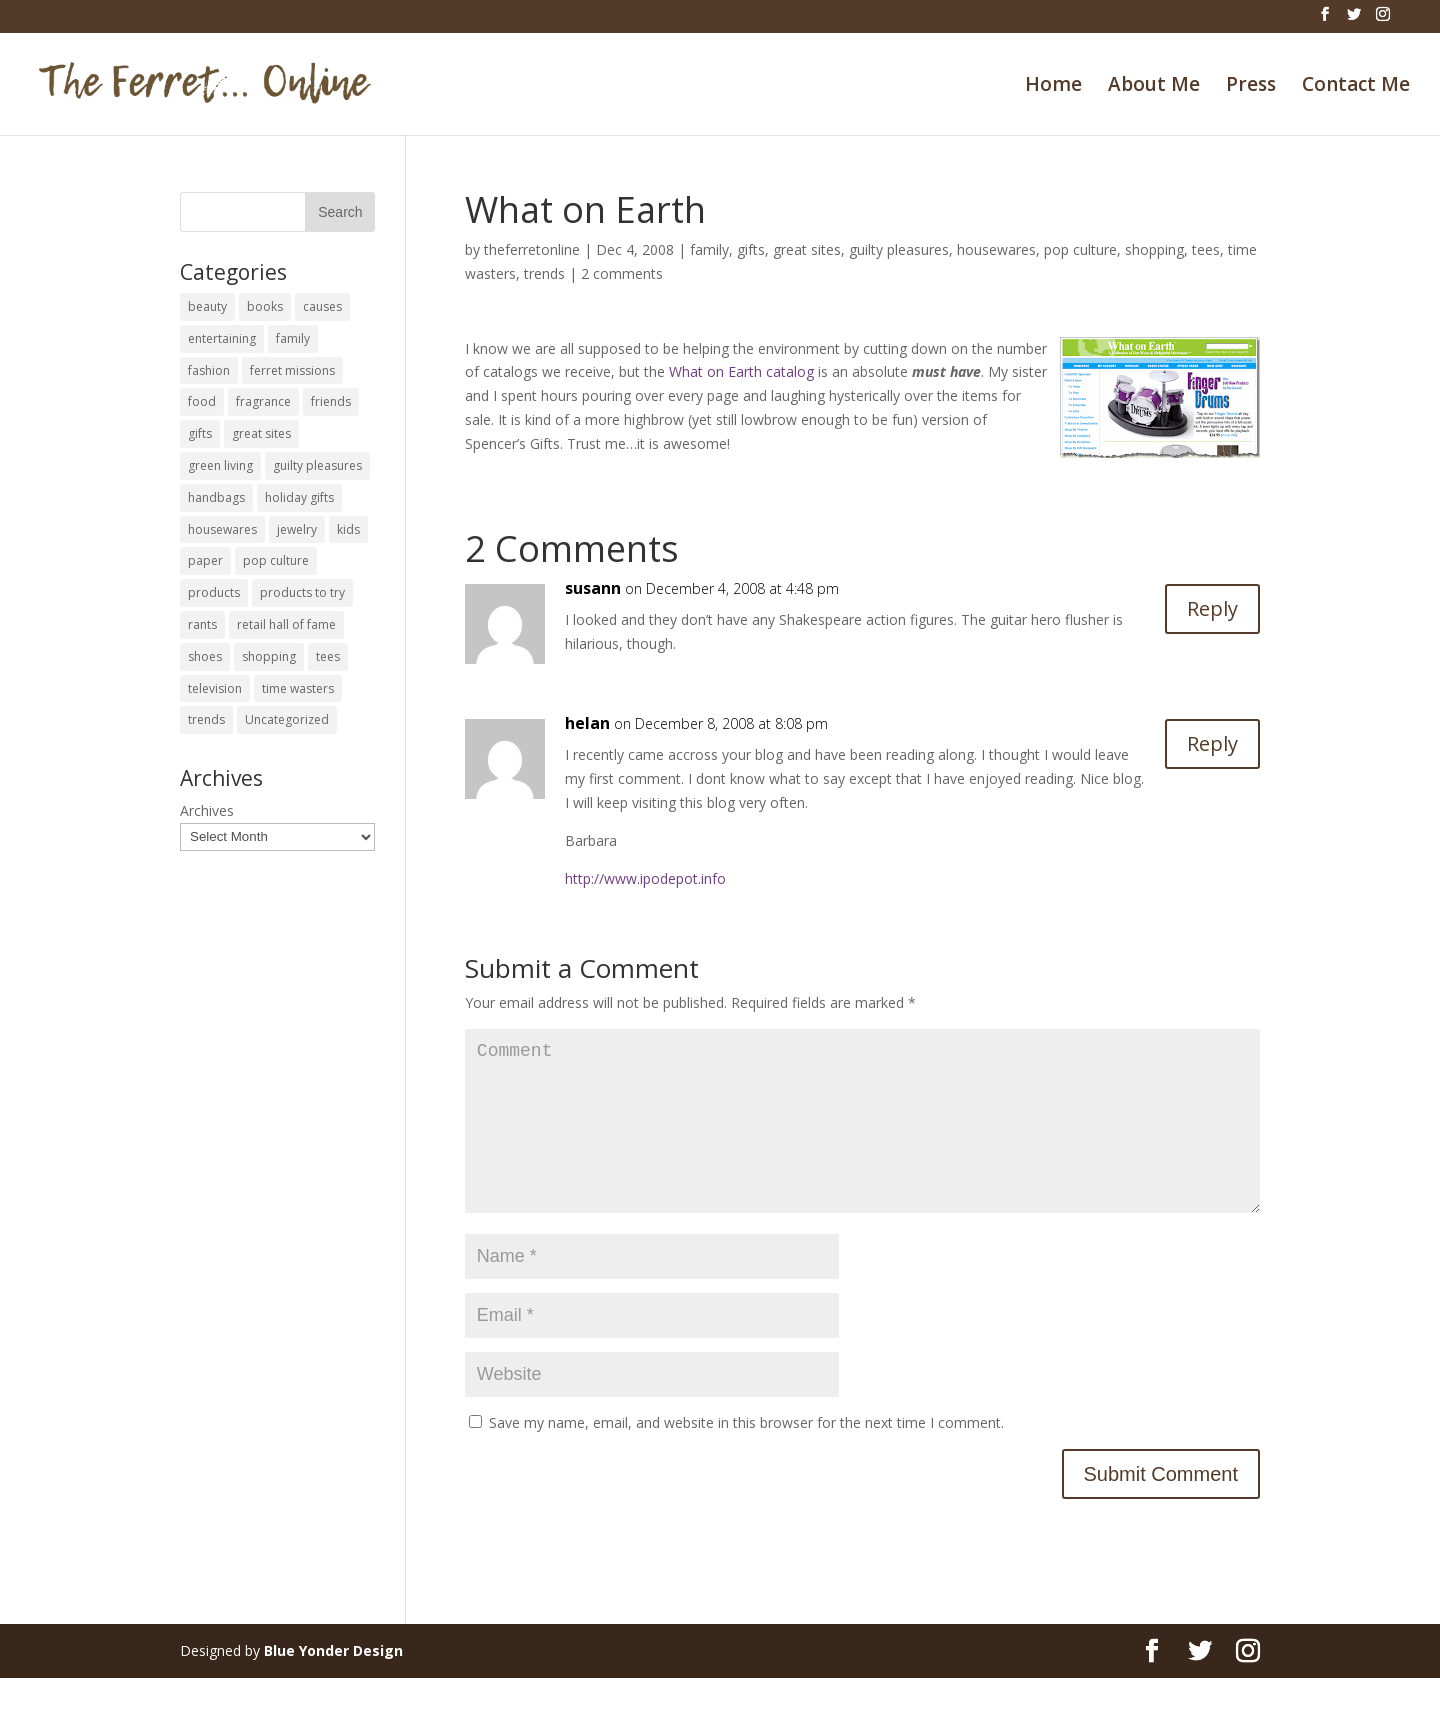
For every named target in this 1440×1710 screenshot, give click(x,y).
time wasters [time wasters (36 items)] (298, 688)
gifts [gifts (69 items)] (200, 433)
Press (1251, 87)
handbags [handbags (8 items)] (216, 497)
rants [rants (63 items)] (202, 624)
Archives (207, 810)
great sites (807, 249)
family (709, 249)
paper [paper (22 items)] (205, 560)
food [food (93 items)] (202, 401)
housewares (996, 249)
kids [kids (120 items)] (348, 529)
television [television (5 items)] (215, 688)
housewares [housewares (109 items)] (222, 529)
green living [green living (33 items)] (220, 465)
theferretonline (532, 249)
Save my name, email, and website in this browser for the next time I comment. (746, 1454)
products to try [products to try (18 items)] (302, 592)
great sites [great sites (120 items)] (261, 433)
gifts (751, 249)
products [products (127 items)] (214, 592)
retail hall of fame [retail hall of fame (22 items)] (286, 624)
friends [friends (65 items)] (331, 401)
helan (587, 723)
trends (544, 273)
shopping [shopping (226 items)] (269, 656)
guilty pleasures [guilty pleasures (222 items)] (317, 465)
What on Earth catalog (741, 371)
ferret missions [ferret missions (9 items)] (292, 370)
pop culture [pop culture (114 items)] (276, 560)
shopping (1154, 249)
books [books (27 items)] (265, 306)
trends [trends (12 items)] (206, 719)
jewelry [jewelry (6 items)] (297, 529)
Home (1053, 87)
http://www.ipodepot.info (645, 878)
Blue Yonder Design (333, 1682)
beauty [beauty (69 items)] (207, 306)
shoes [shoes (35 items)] (205, 656)
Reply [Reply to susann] (1212, 608)
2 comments (622, 273)
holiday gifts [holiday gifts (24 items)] (299, 497)
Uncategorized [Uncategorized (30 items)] (287, 719)
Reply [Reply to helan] (1212, 743)
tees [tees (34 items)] (328, 656)
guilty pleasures (899, 249)
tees (1206, 249)
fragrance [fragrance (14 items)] (263, 401)
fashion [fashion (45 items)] (209, 370)
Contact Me (1356, 87)
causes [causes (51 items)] (322, 306)
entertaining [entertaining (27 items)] (222, 338)
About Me (1154, 87)
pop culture (1080, 249)
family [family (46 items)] (293, 338)
